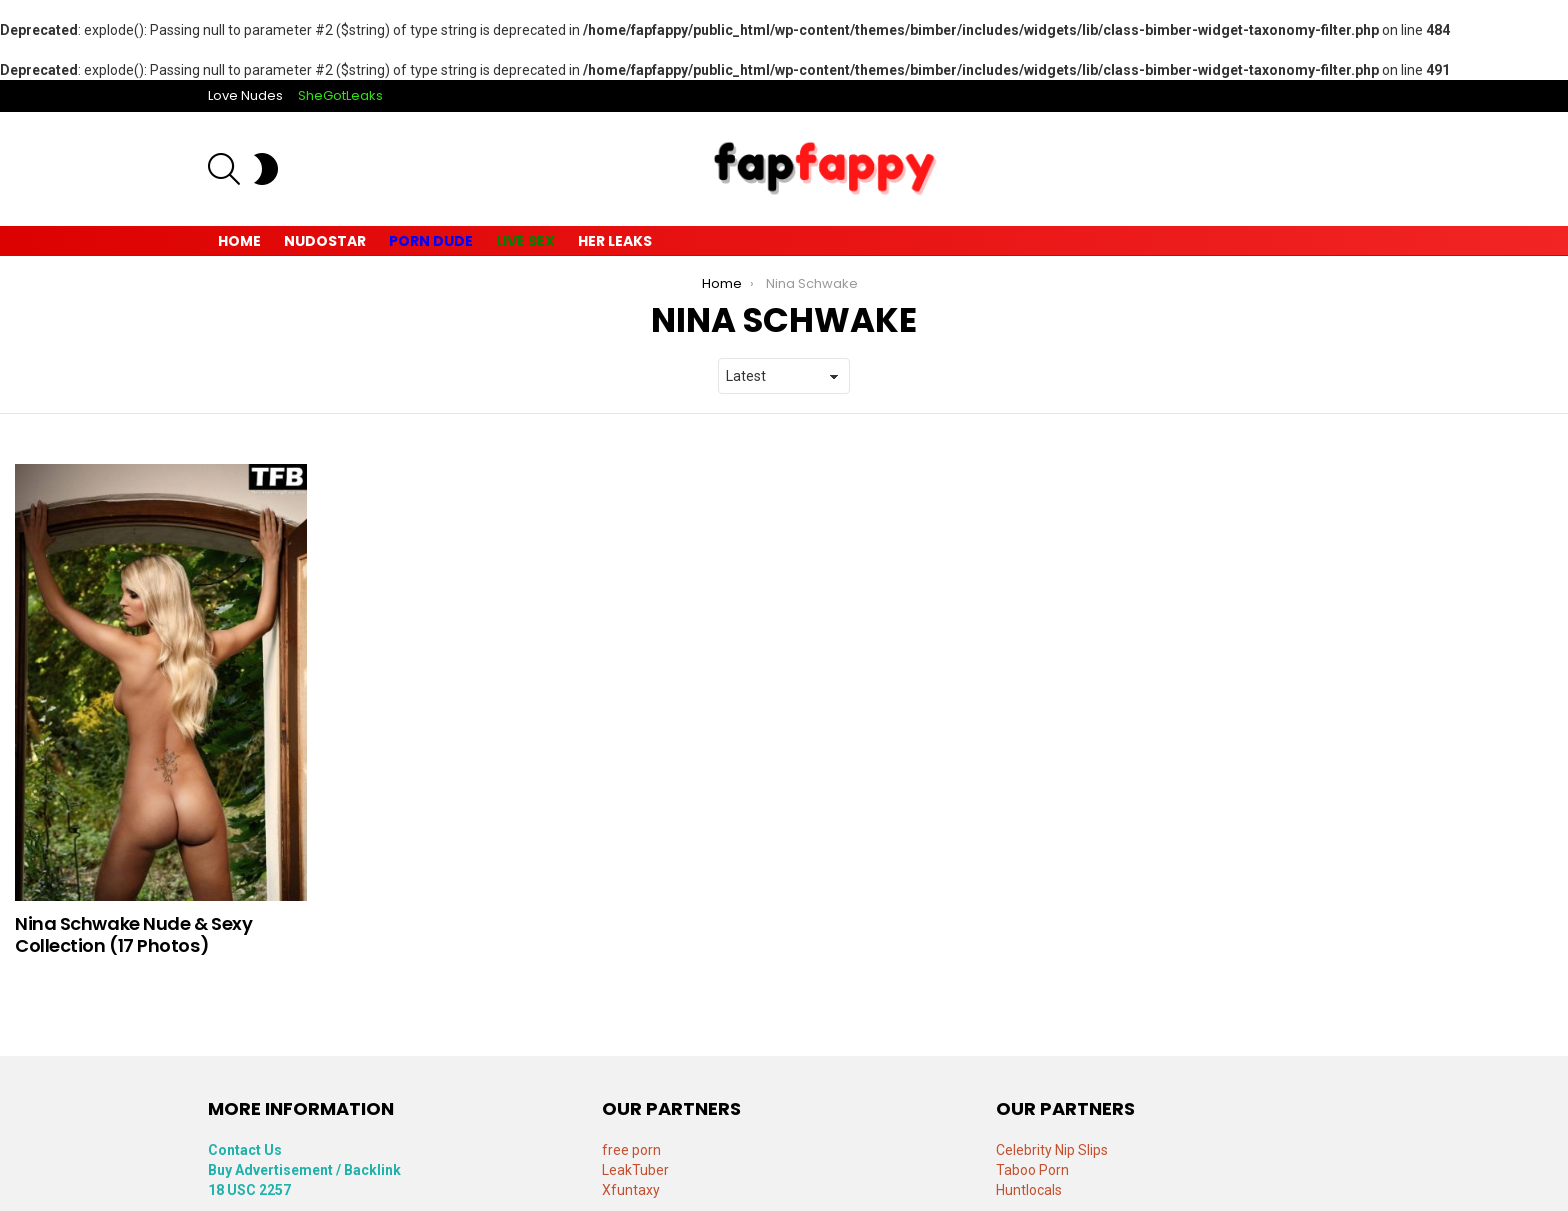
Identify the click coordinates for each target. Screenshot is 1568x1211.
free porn (631, 1150)
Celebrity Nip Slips (1052, 1150)
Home (239, 241)
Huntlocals (1029, 1190)
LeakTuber (635, 1170)
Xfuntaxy (631, 1190)
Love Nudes (245, 95)
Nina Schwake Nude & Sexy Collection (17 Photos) (133, 934)
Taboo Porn (1032, 1170)
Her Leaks (615, 241)
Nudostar (325, 241)
